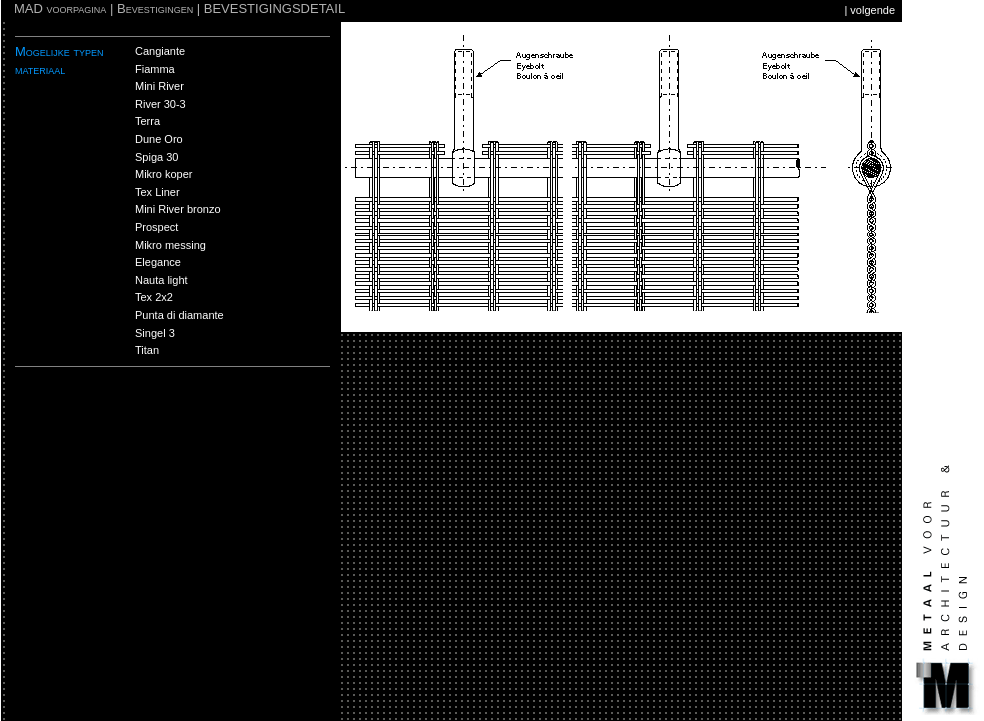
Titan (147, 350)
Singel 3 (155, 333)
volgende (872, 10)
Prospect (156, 227)
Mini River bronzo (178, 209)
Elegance (158, 262)
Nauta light (161, 280)
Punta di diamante (179, 315)
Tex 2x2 (154, 297)
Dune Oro (159, 139)
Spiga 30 (156, 157)
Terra (147, 121)
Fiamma (155, 69)
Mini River (159, 86)
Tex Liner (157, 192)
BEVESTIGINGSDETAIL (274, 8)
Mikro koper (163, 174)
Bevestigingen (155, 8)
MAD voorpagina (60, 8)
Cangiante (160, 51)
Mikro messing (170, 245)
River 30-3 (160, 104)
